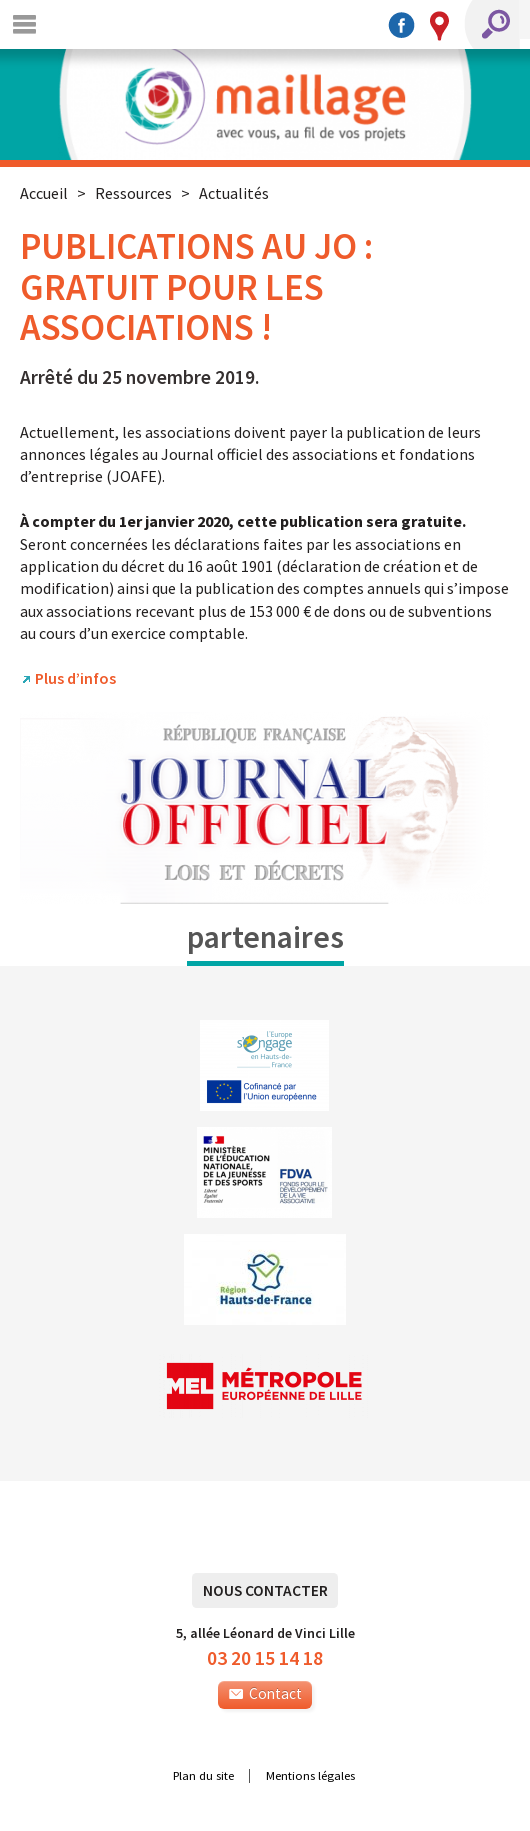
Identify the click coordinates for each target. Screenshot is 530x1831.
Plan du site (203, 1776)
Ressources (133, 193)
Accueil (44, 193)
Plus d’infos (75, 678)
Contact (265, 1693)
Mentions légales (310, 1776)
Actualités (234, 193)
